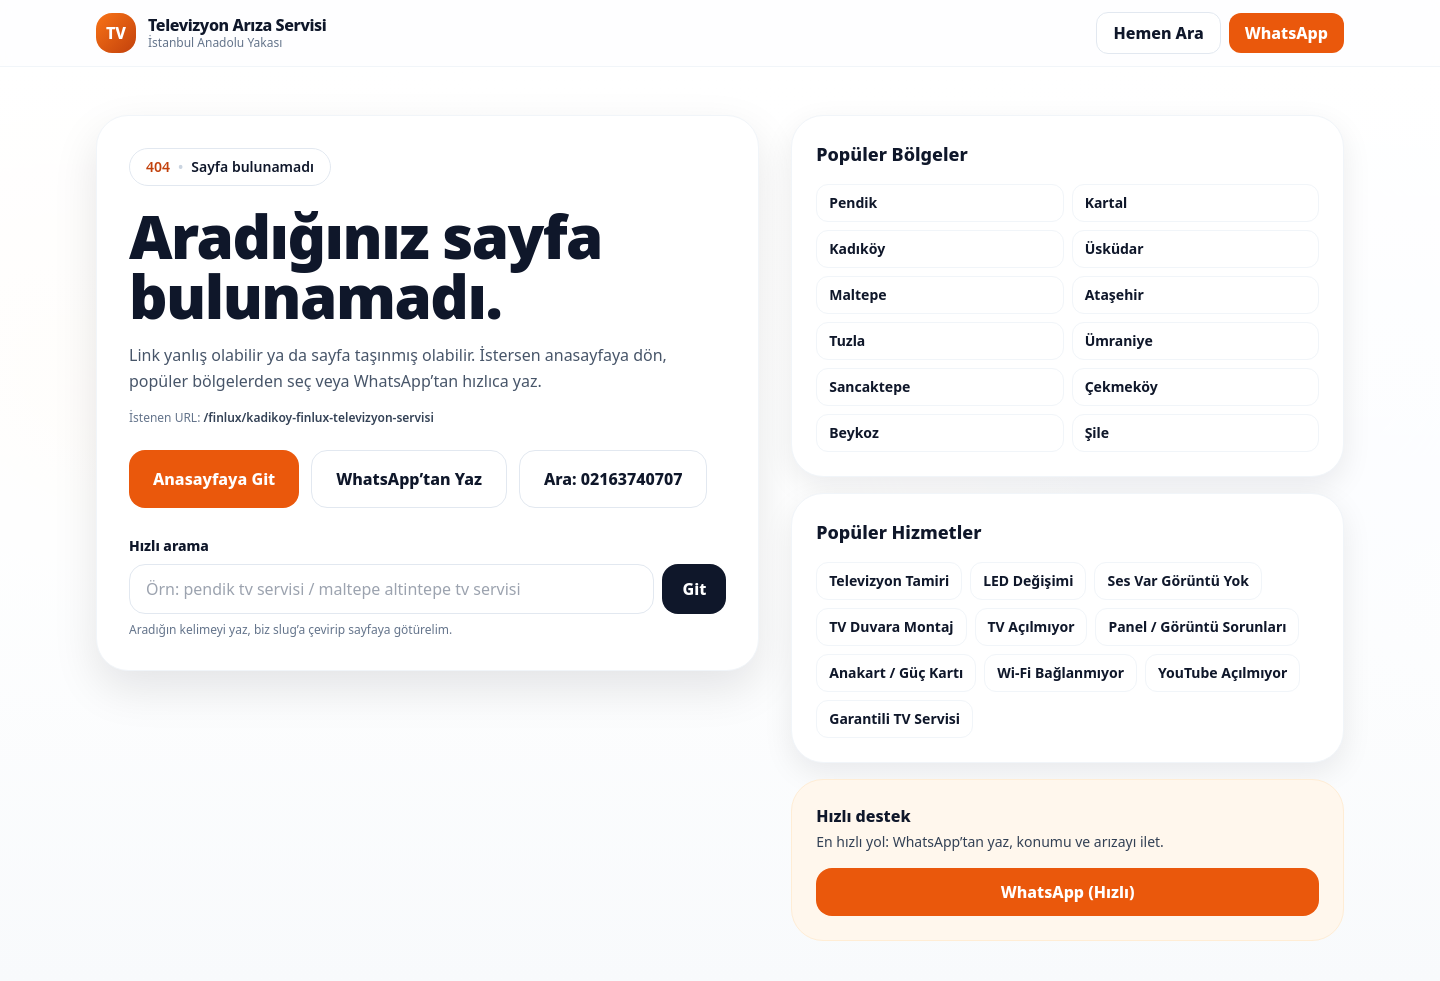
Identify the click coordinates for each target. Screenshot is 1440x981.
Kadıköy (857, 248)
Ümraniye (1119, 340)
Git (694, 589)
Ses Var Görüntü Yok (1178, 580)
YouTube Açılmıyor (1222, 672)
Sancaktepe (869, 386)
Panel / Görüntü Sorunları (1197, 626)
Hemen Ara (1158, 33)
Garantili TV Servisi (894, 718)
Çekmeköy (1121, 386)
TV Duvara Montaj (891, 626)
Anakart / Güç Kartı (896, 672)
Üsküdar (1114, 248)
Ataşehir (1114, 294)
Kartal (1106, 202)
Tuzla (847, 340)
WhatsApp (1286, 33)
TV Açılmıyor (1031, 626)
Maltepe (857, 294)
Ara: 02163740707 (613, 479)
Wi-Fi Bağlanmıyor (1060, 672)
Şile (1097, 432)
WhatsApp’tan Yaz (409, 479)
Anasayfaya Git (214, 479)
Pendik (853, 202)
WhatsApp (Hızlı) (1068, 892)
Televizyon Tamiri (889, 580)
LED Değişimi (1028, 580)
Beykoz (854, 432)
